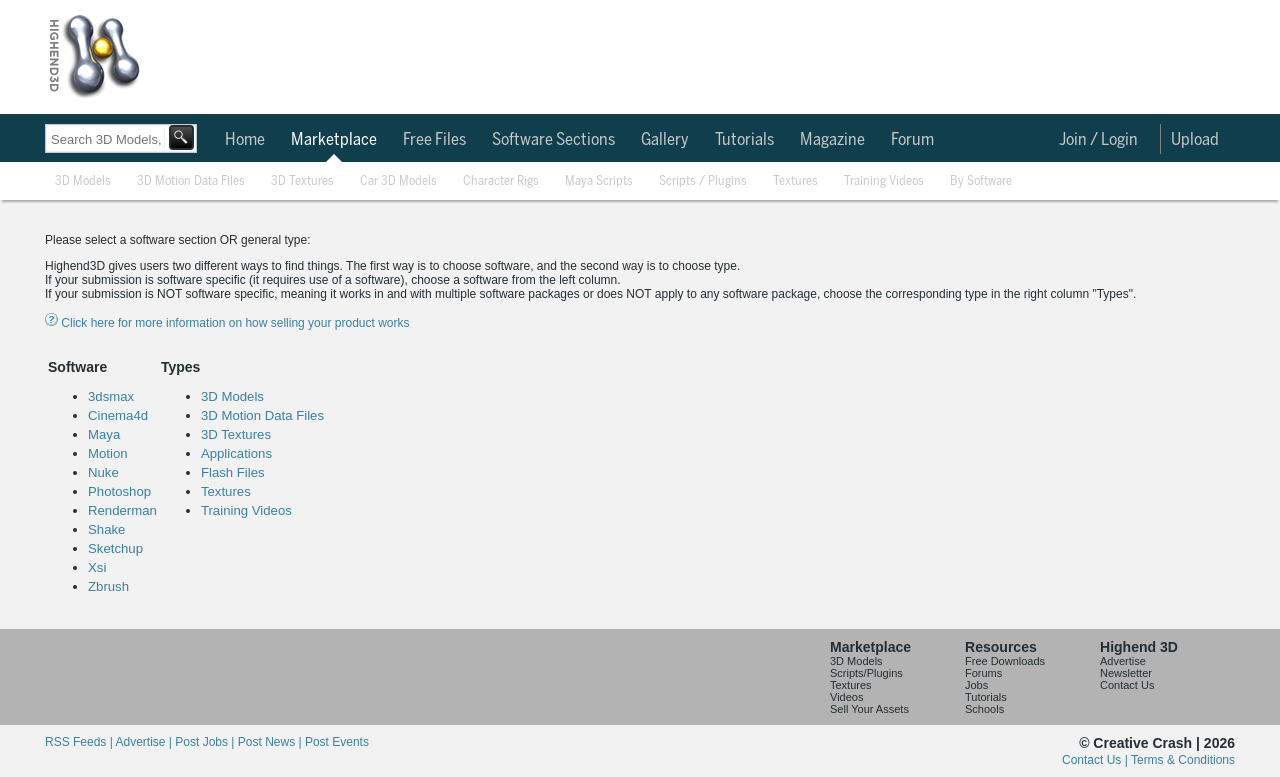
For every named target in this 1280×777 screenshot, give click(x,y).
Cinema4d (118, 415)
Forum (912, 140)
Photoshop (119, 491)
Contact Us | (1096, 760)
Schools (984, 709)
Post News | (271, 742)
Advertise (1123, 661)
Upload (1195, 140)
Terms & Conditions (1183, 760)
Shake (106, 529)
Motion (108, 453)
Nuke (103, 472)
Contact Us (1127, 685)
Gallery (665, 140)
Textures (795, 181)
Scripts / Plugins (703, 181)
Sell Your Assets (869, 709)
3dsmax (111, 396)
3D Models (83, 181)
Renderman (122, 510)
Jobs (976, 685)
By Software (981, 181)
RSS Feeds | (80, 742)
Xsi (97, 567)
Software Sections (553, 140)
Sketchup (115, 548)
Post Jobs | (206, 742)
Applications (236, 453)
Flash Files (233, 472)
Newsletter (1126, 673)
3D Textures (302, 181)
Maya (104, 434)
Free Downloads (1005, 661)
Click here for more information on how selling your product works (227, 323)
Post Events (337, 742)
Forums (983, 673)
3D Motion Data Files (191, 181)
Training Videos (884, 181)
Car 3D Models (398, 181)
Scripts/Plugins (866, 673)
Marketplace (334, 140)
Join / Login (1098, 140)
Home (245, 140)
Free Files (434, 140)
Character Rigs (501, 181)
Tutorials (744, 140)
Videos (846, 697)
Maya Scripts (599, 181)
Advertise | (145, 742)
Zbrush (108, 586)
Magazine (832, 140)
